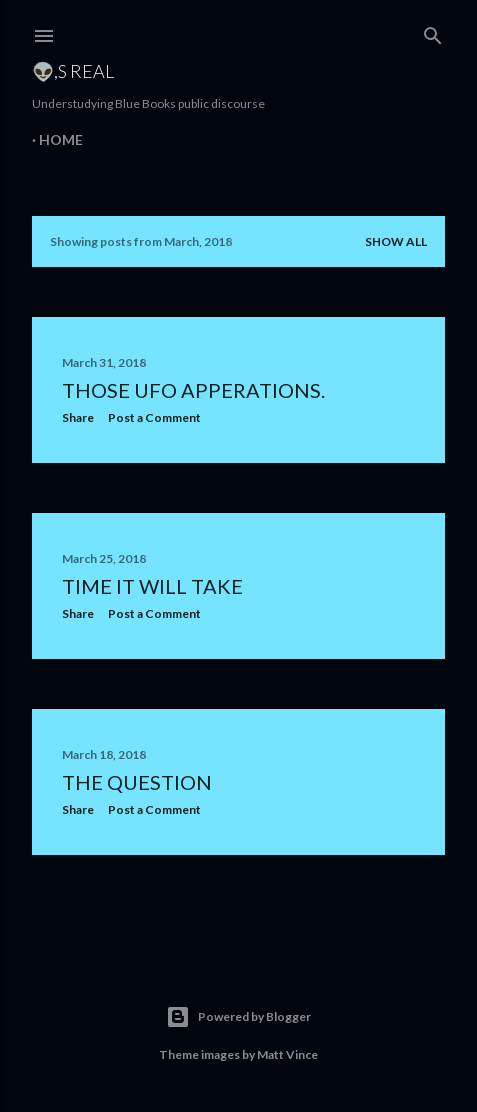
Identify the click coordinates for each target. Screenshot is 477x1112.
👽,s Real (73, 71)
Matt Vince (287, 1054)
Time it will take (152, 586)
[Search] (433, 31)
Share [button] (78, 417)
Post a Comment (154, 417)
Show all (396, 241)
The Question (137, 782)
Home (61, 139)
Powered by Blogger (238, 1017)
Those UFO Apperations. (193, 390)
